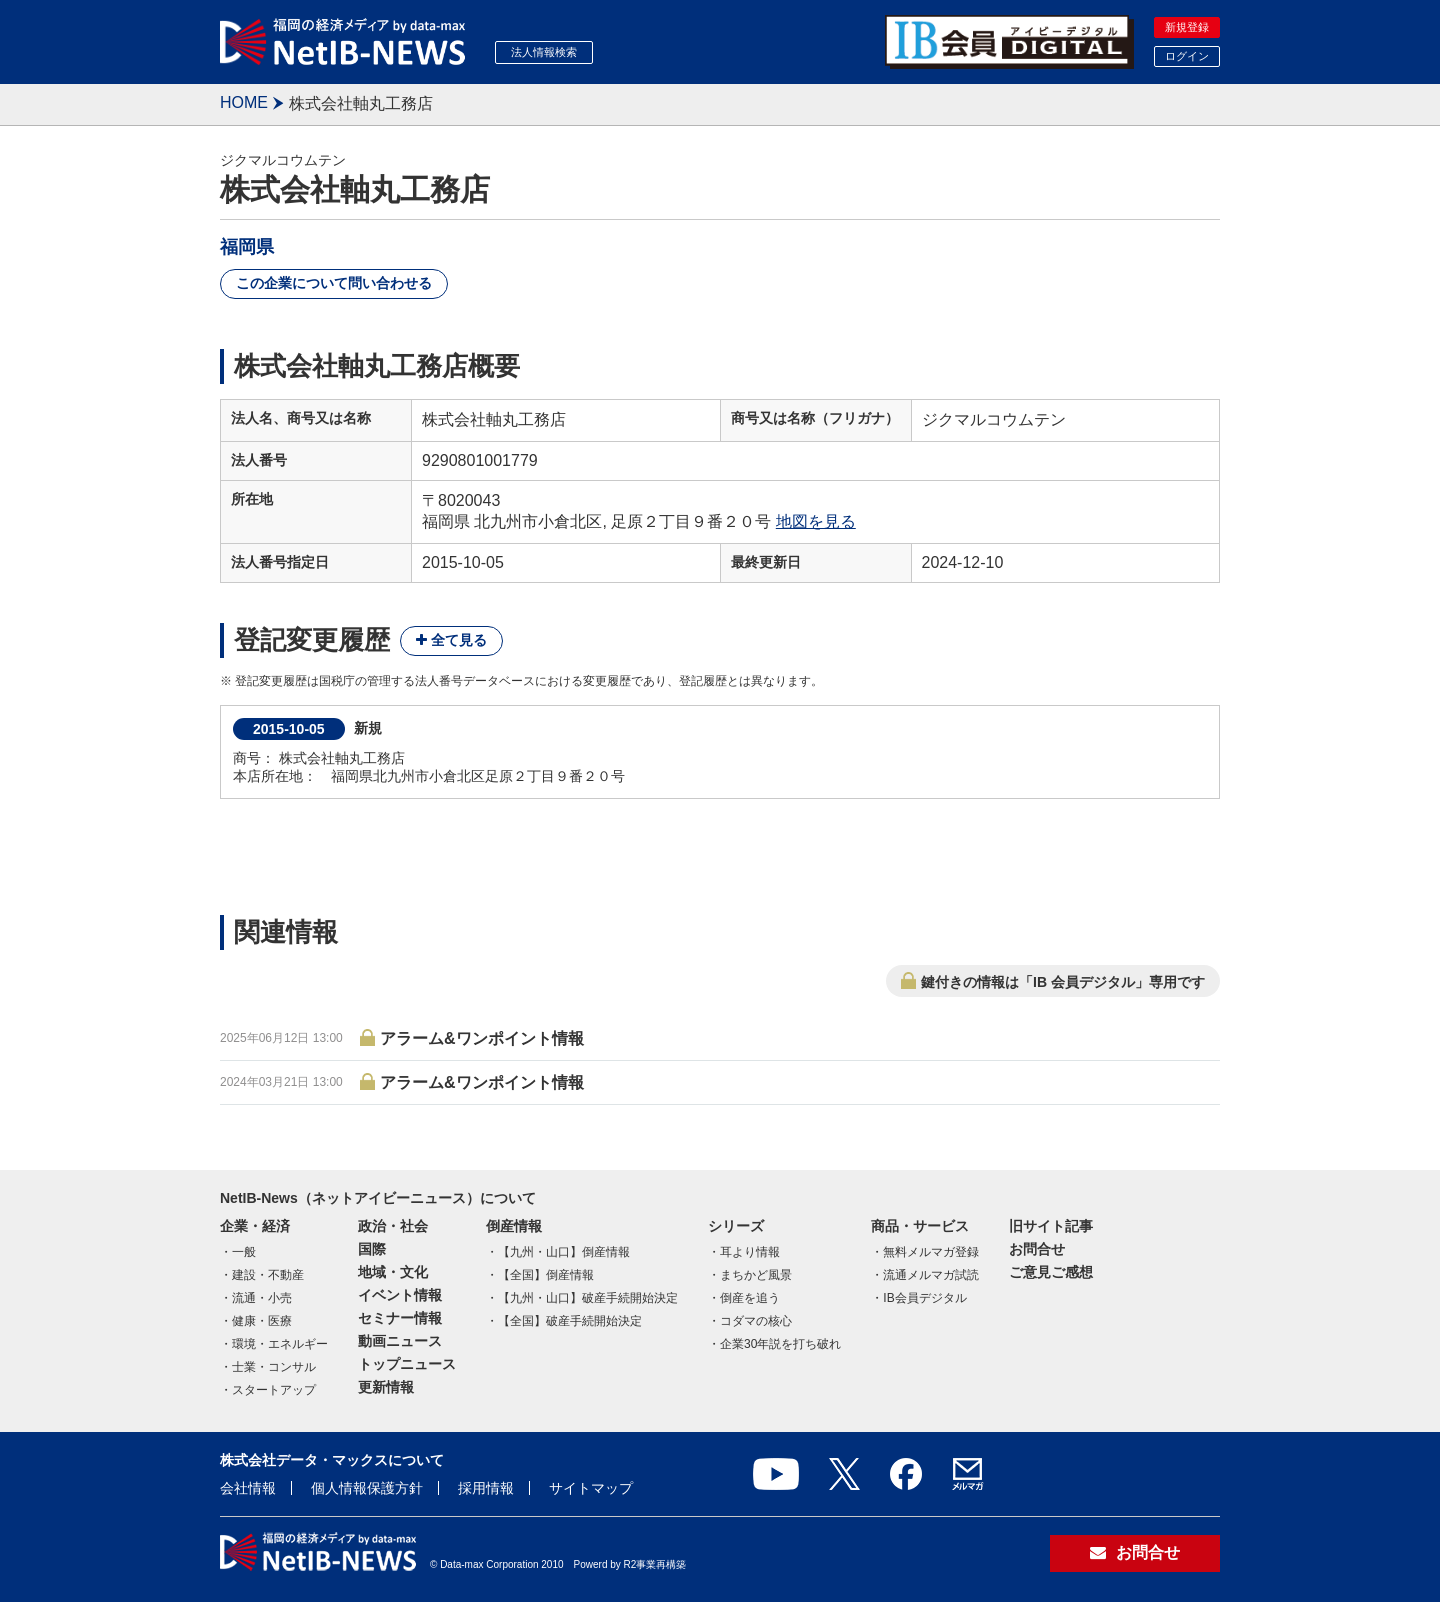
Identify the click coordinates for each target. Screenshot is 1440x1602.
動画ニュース (400, 1341)
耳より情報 (750, 1252)
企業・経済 (255, 1226)
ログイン (1187, 56)
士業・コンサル (274, 1367)
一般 (244, 1252)
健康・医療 (262, 1321)
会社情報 (248, 1488)
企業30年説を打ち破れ (780, 1344)
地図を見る (816, 521)
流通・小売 (262, 1298)
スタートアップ (274, 1390)
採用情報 (486, 1488)
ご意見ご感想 (1051, 1272)
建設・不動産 (268, 1275)
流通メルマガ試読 (931, 1275)
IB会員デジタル (924, 1298)
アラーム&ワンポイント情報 (482, 1038)
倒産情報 (514, 1226)
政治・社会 (393, 1226)
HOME (244, 102)
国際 (372, 1249)
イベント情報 (400, 1295)
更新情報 (386, 1387)
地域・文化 (393, 1272)
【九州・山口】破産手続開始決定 (588, 1298)
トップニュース (407, 1364)
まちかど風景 (756, 1275)
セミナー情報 (400, 1318)
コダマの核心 (756, 1321)
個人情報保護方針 (367, 1488)
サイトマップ (591, 1488)
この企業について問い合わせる (334, 283)
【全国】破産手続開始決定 (570, 1321)
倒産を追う (750, 1298)
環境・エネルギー (280, 1344)
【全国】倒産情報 (546, 1275)
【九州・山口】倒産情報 (564, 1252)
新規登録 (1187, 27)
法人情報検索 (544, 52)
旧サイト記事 (1051, 1226)
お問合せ (1037, 1249)
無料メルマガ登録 (931, 1252)
